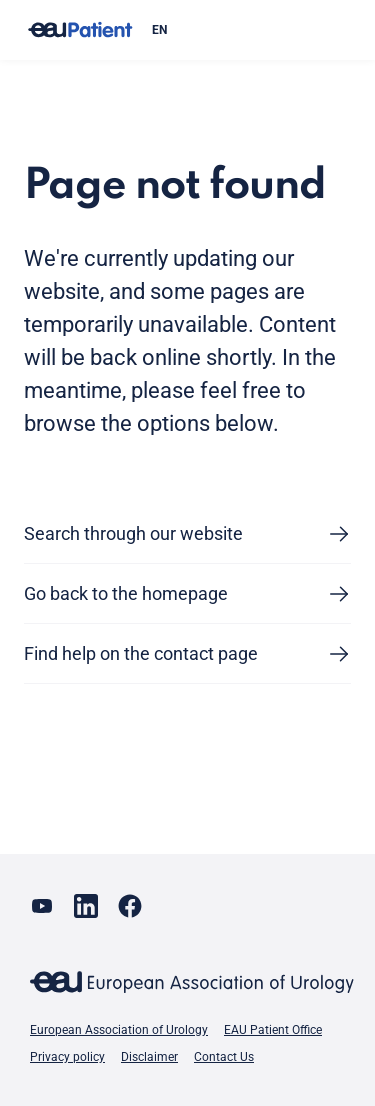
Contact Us (224, 1057)
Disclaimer (149, 1057)
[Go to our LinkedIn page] (86, 906)
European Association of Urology (119, 1030)
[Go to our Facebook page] (130, 906)
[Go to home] (80, 30)
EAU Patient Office (273, 1030)
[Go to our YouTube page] (42, 906)
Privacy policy (67, 1057)
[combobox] (243, 30)
